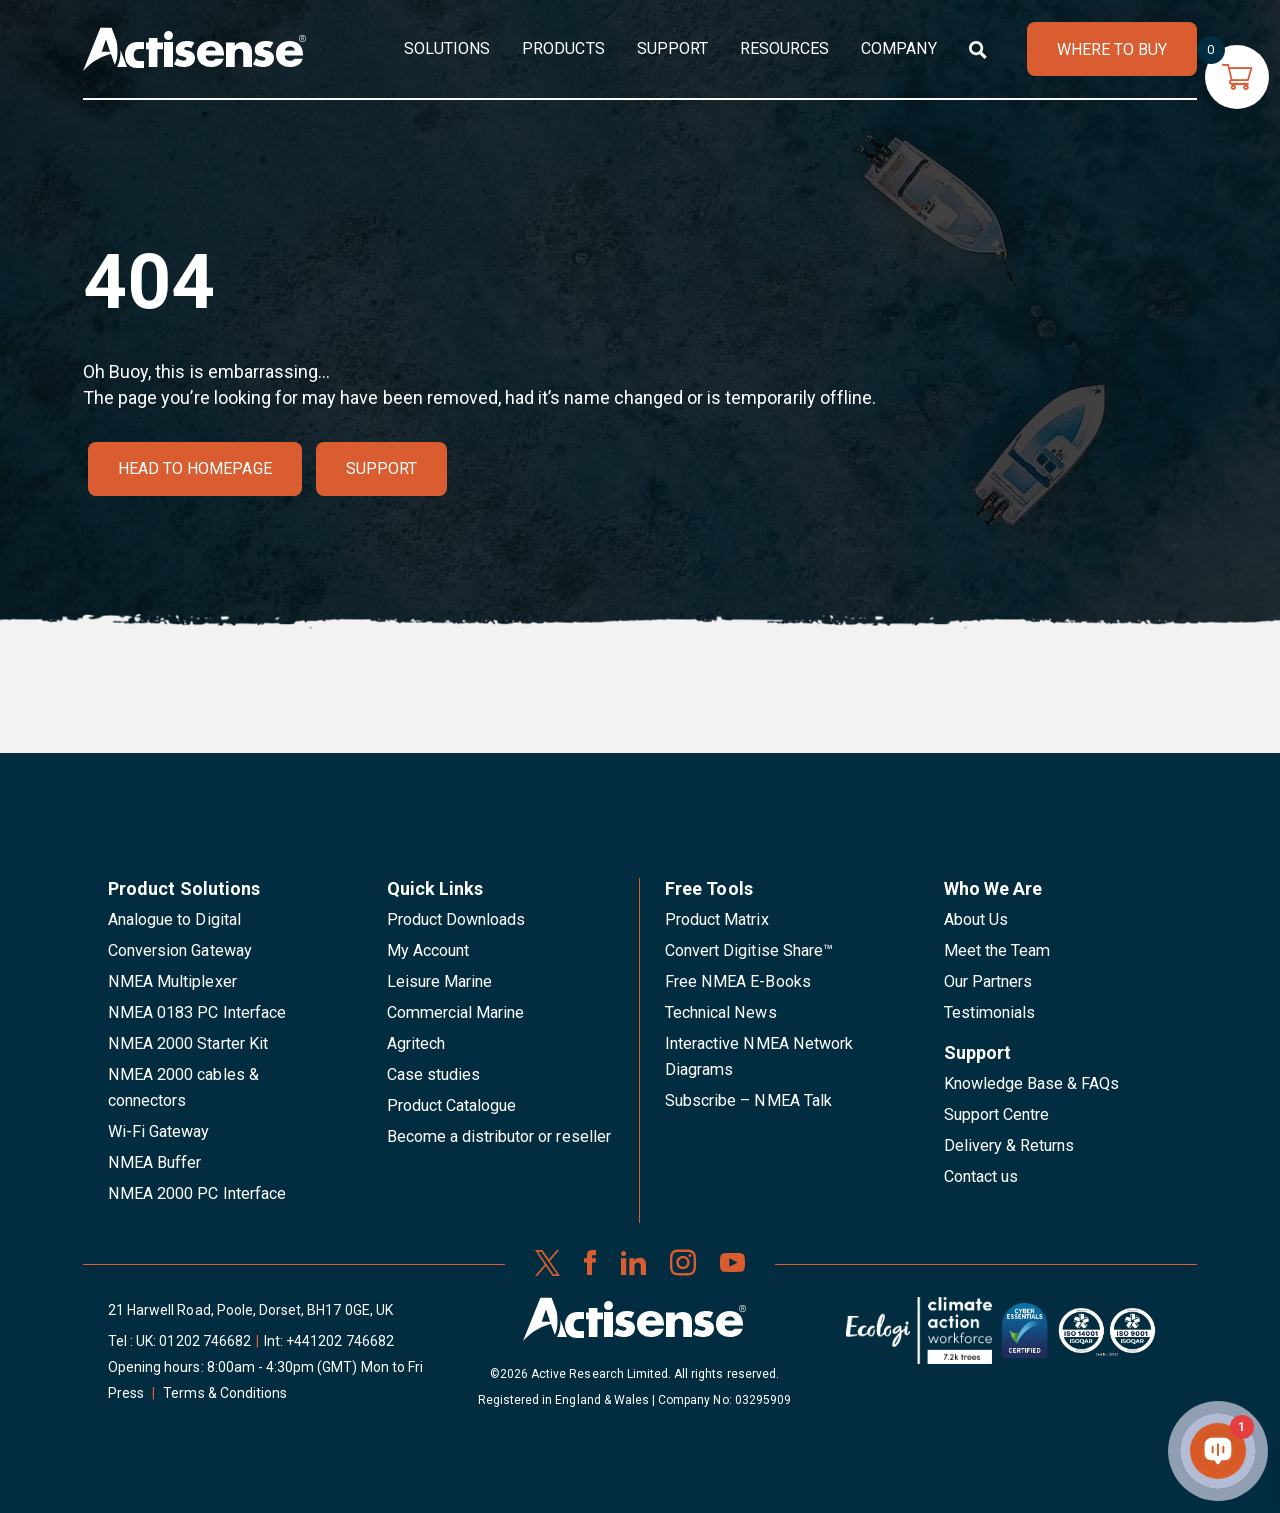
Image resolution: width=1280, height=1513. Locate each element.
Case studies (434, 1074)
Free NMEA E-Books (738, 981)
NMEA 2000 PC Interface (197, 1193)
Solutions (447, 48)
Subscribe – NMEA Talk (748, 1100)
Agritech (416, 1043)
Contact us (981, 1176)
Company (898, 48)
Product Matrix (717, 919)
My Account (428, 950)
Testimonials (990, 1012)
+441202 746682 (340, 1341)
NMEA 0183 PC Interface (197, 1012)
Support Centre (997, 1114)
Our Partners (988, 981)
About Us (976, 919)
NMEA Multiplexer (172, 981)
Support (672, 48)
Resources (784, 48)
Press (126, 1393)
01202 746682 (205, 1341)
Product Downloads (456, 919)
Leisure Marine (440, 981)
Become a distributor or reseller (499, 1136)
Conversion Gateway (180, 950)
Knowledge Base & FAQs (1032, 1083)
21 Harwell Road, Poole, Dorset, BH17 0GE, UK (250, 1310)
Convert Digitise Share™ (749, 950)
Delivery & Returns (1009, 1145)
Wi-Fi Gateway (159, 1131)
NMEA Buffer (154, 1162)
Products (563, 48)
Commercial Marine (456, 1012)
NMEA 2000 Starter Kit (188, 1043)
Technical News (721, 1012)
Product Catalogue (452, 1105)
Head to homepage (195, 468)
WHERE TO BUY (1112, 49)
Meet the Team (997, 950)
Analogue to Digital (174, 919)
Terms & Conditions (225, 1393)
